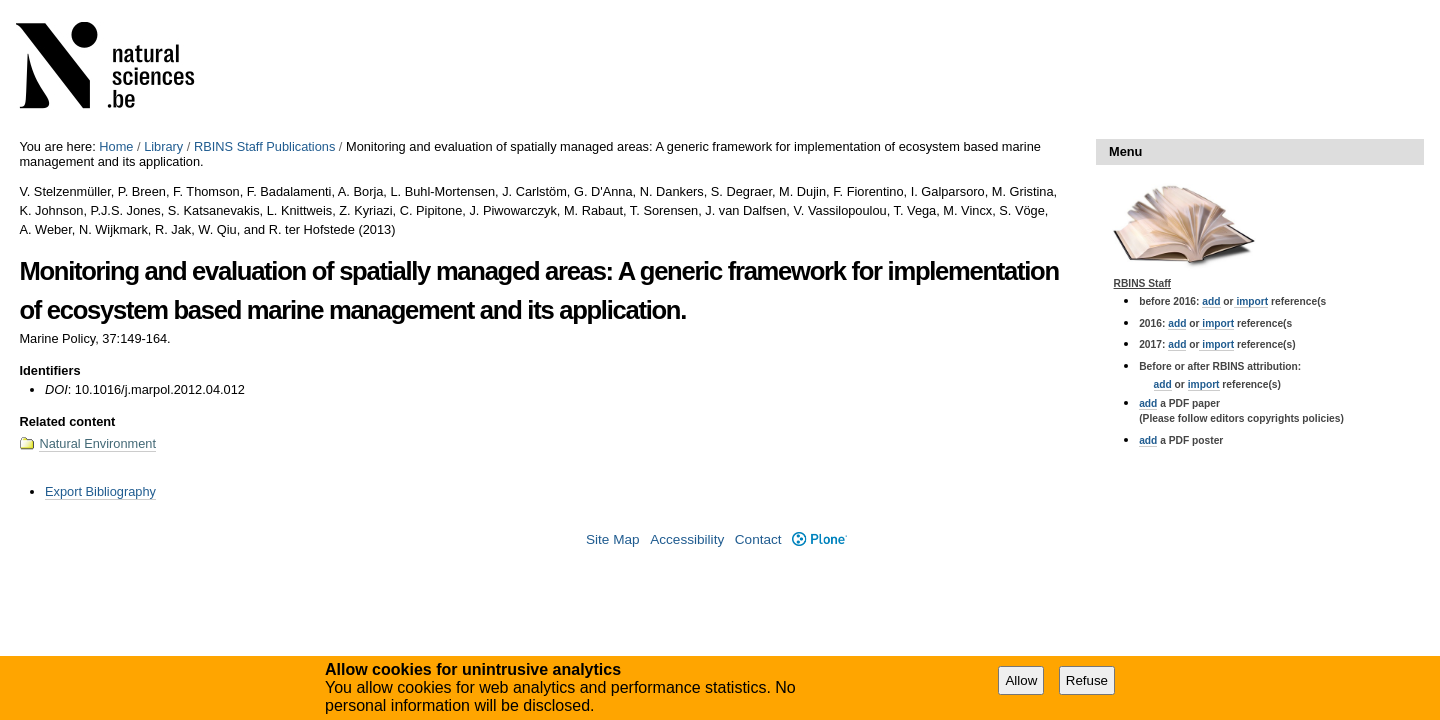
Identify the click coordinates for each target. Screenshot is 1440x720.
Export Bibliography (100, 491)
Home (116, 146)
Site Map (613, 539)
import (1251, 301)
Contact (758, 539)
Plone (819, 539)
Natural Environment (97, 443)
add (1211, 301)
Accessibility (687, 539)
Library (163, 146)
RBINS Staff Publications (264, 146)
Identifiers (49, 370)
